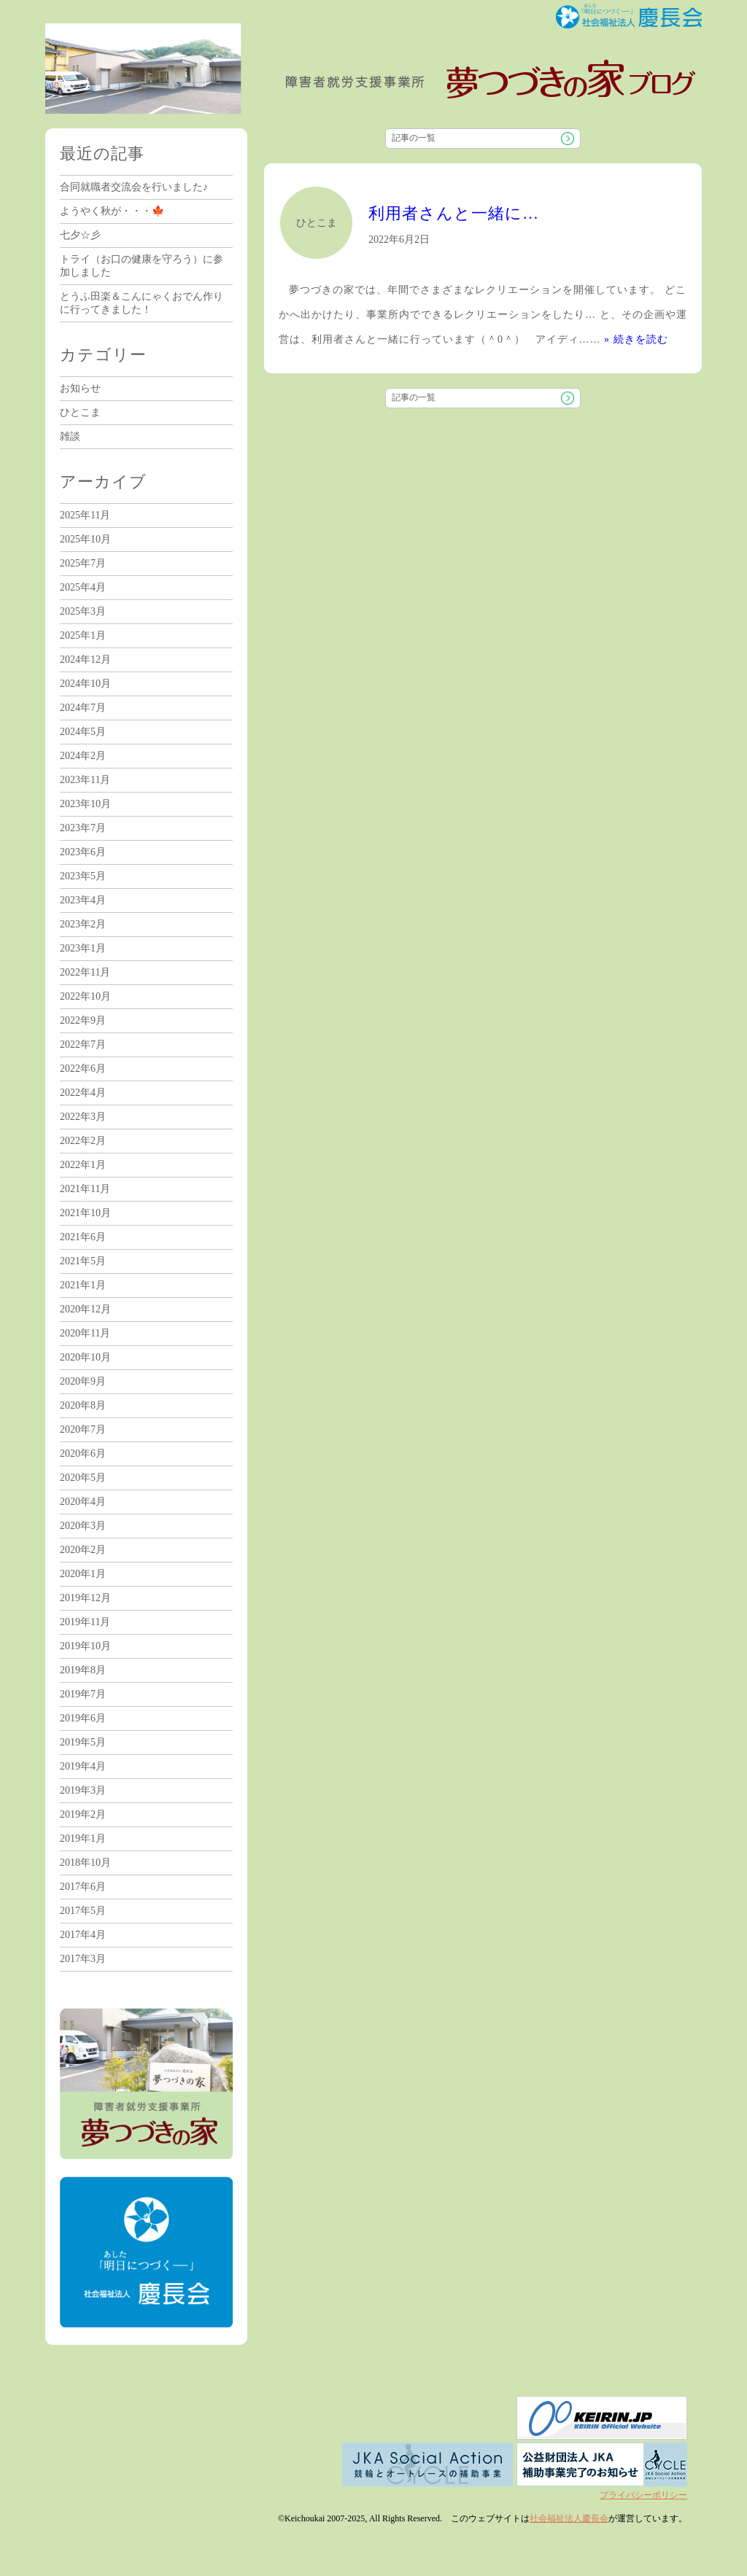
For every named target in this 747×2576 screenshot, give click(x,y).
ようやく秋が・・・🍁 (112, 211)
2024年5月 (83, 731)
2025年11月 (85, 515)
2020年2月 (83, 1549)
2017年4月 (83, 1934)
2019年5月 (83, 1742)
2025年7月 (83, 563)
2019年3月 (83, 1790)
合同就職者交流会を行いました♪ (134, 187)
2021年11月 (85, 1188)
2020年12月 (85, 1309)
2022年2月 (83, 1140)
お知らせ (80, 388)
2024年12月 (85, 659)
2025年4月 (83, 587)
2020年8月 (83, 1405)
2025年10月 (85, 539)
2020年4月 (83, 1501)
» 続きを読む (636, 339)
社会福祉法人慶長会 (569, 2518)
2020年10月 (85, 1357)
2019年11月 (85, 1621)
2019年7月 (83, 1694)
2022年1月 (83, 1164)
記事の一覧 (414, 138)
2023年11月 (85, 779)
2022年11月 (85, 972)
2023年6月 (83, 852)
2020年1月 (83, 1573)
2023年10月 (85, 803)
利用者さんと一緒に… (453, 213)
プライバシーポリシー (643, 2495)
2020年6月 (83, 1453)
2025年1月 (83, 635)
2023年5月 (83, 876)
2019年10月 (85, 1646)
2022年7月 (83, 1044)
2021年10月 (85, 1212)
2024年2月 (83, 755)
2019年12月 (85, 1597)
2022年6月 (83, 1068)
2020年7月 (83, 1429)
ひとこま (80, 412)
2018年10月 (85, 1862)
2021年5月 (83, 1261)
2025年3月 (83, 611)
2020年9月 (83, 1381)
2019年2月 (83, 1814)
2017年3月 (83, 1958)
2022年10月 (85, 996)
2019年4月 (83, 1766)
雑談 (70, 436)
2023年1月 (83, 948)
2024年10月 (85, 683)
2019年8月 (83, 1670)
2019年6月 (83, 1718)
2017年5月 (83, 1910)
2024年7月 (83, 707)
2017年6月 (83, 1886)
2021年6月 (83, 1236)
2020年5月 (83, 1477)
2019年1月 (83, 1838)
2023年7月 (83, 827)
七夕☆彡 (80, 235)
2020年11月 (85, 1333)
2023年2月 (83, 924)
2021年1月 (83, 1285)
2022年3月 (83, 1116)
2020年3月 (83, 1525)
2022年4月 (83, 1092)
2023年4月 (83, 900)
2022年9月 (83, 1020)
